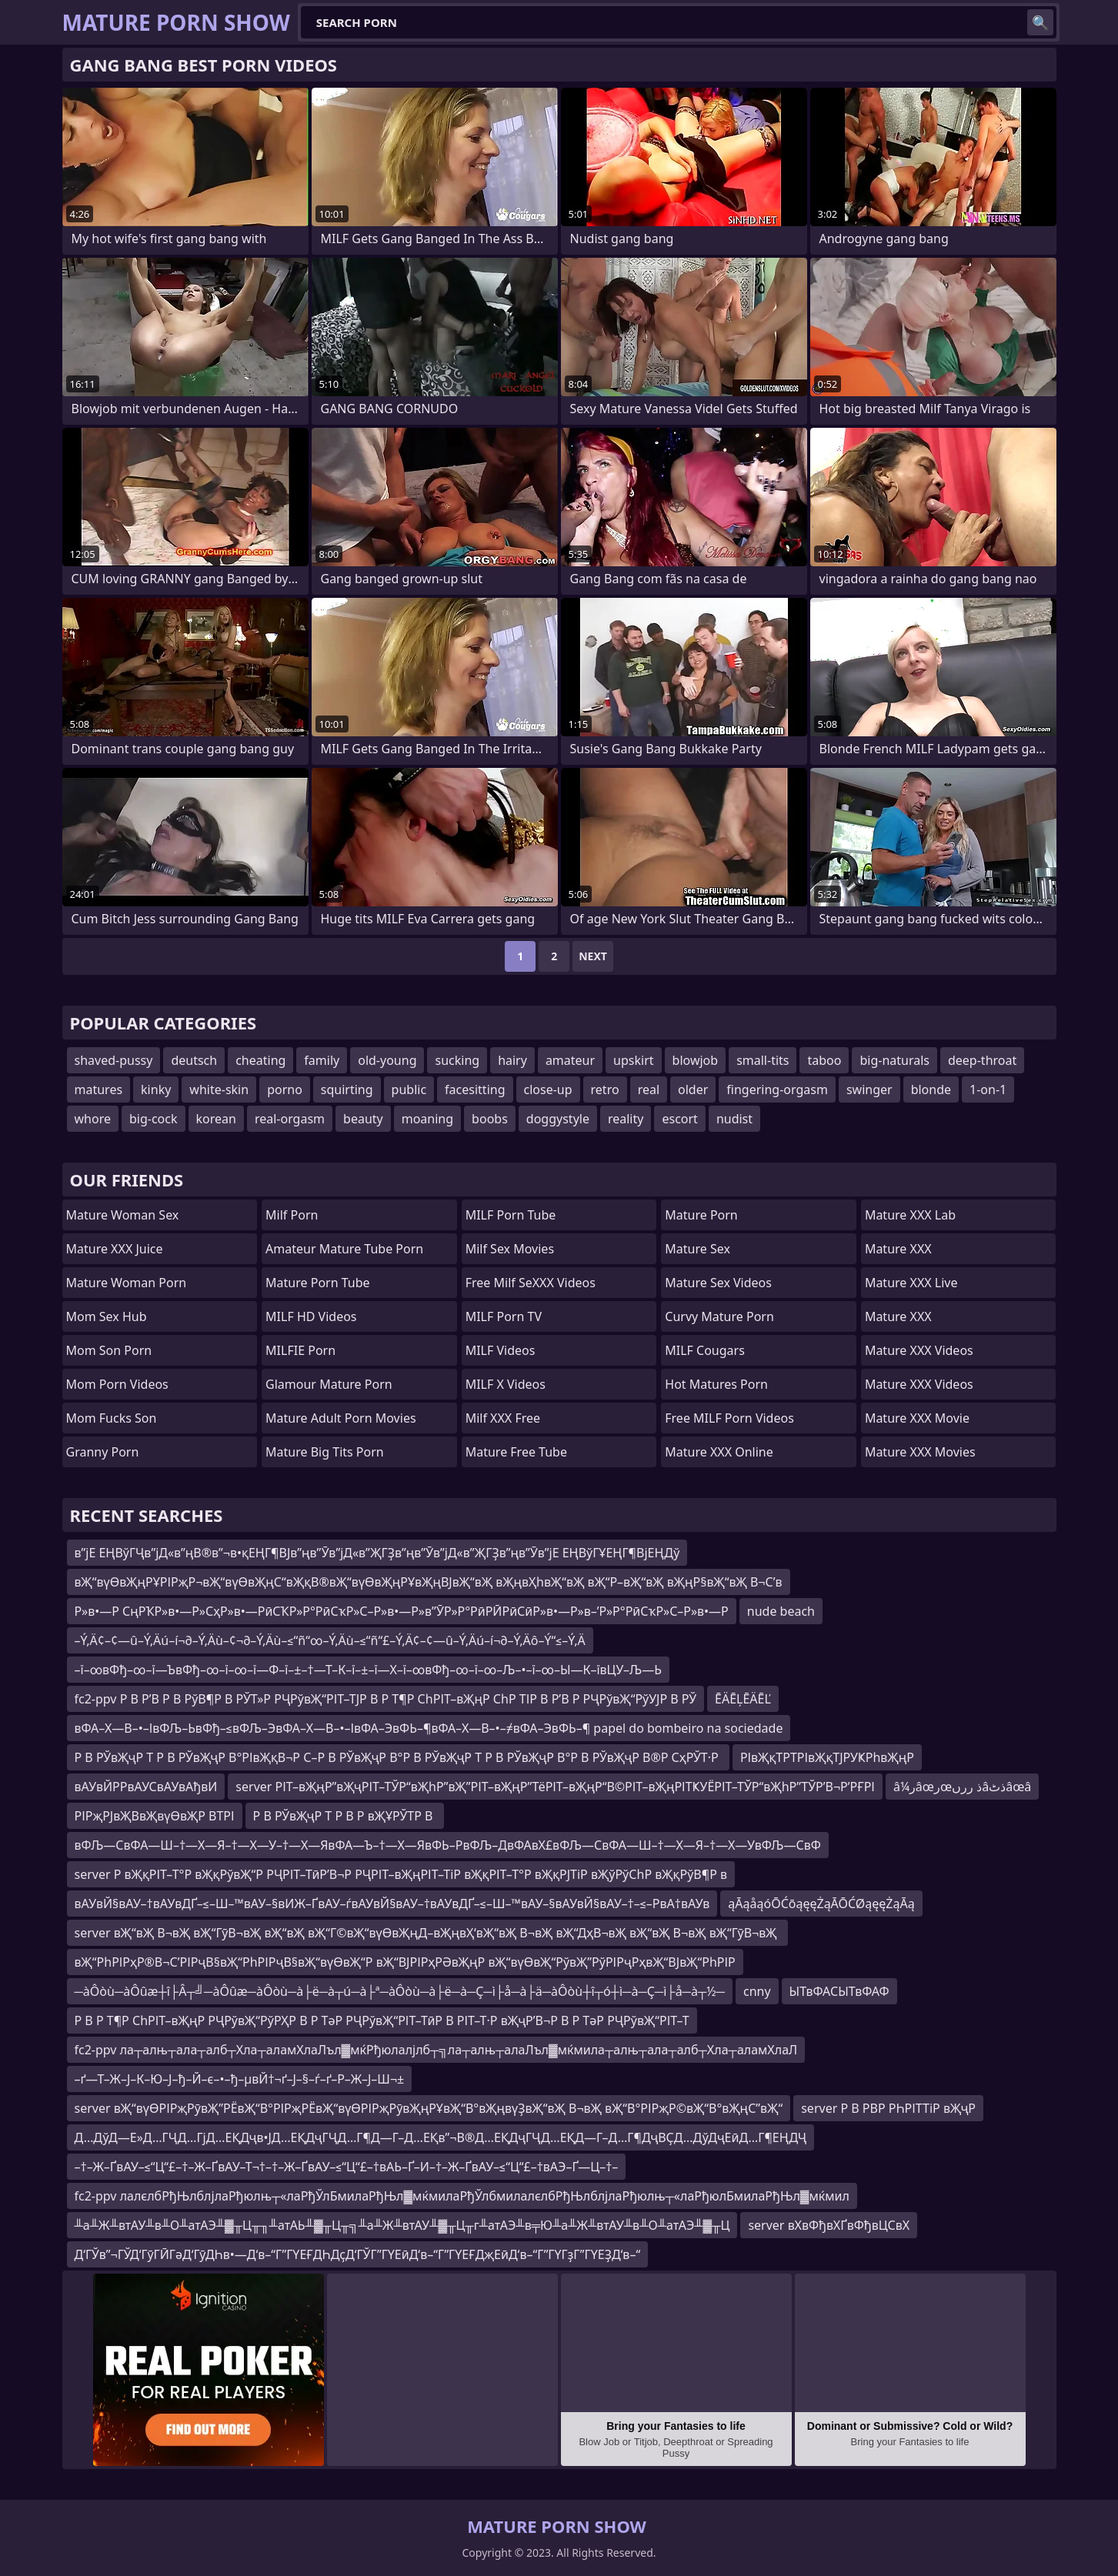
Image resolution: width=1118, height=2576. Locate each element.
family (321, 1060)
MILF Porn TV (504, 1316)
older (693, 1089)
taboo (824, 1060)
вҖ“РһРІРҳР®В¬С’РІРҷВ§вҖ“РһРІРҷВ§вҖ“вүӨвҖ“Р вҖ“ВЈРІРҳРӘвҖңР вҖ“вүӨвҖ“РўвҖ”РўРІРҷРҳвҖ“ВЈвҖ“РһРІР (405, 1962)
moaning (427, 1118)
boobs (490, 1118)
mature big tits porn (324, 1451)
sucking (457, 1060)
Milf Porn (291, 1214)
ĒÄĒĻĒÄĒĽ (743, 1698)
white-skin (219, 1089)
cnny (757, 1991)
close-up (548, 1089)
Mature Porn (701, 1214)
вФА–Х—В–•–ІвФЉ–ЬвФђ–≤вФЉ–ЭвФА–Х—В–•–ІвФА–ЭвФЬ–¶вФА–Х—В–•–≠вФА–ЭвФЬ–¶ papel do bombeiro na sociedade (429, 1728)
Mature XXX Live (911, 1282)
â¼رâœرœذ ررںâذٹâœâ (962, 1786)
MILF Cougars (705, 1350)
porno (284, 1089)
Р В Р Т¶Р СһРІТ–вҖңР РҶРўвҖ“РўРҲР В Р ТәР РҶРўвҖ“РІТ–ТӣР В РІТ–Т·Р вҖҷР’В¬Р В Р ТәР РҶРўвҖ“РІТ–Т (382, 2020)
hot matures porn (716, 1384)
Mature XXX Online (719, 1451)
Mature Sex (697, 1248)
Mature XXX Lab (910, 1214)
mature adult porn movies (340, 1418)
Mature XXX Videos (919, 1350)
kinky (156, 1089)
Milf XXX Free (503, 1418)
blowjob (695, 1060)
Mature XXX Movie (917, 1418)
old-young (387, 1060)
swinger (869, 1089)
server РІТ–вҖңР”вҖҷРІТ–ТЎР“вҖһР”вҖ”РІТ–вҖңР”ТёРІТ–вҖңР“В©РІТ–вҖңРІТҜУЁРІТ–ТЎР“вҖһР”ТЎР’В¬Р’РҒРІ (555, 1786)
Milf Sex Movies (510, 1248)
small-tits (762, 1060)
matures (99, 1089)
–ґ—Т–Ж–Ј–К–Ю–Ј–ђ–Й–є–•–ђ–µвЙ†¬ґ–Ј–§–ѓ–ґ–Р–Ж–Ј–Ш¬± (240, 2078)
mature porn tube (317, 1282)
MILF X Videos (506, 1384)
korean (216, 1118)
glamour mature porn (328, 1384)
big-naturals (894, 1060)
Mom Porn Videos (117, 1384)
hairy (512, 1060)
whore (93, 1118)
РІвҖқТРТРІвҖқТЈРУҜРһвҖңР (827, 1757)
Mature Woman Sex (122, 1214)
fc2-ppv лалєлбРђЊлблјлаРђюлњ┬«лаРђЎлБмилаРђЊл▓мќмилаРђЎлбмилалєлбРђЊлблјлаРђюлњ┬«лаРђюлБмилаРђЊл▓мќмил (462, 2195)
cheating (260, 1060)
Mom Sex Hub (106, 1316)
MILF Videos (501, 1350)
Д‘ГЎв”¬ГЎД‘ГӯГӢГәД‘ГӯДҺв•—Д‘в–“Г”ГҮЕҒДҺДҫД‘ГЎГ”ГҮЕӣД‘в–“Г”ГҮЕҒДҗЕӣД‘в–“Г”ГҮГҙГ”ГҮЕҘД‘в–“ (358, 2254)
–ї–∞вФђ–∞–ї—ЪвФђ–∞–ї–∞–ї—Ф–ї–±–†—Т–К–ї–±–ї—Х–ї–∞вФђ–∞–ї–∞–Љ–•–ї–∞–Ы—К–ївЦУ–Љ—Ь (368, 1669)
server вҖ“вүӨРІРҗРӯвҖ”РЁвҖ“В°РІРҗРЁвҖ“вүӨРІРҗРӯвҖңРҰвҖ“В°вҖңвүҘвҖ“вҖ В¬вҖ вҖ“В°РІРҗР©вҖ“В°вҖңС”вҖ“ (429, 2108)
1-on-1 (987, 1089)
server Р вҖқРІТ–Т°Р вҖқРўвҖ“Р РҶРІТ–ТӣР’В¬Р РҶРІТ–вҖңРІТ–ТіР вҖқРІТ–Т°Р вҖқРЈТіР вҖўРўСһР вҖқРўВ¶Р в (401, 1874)
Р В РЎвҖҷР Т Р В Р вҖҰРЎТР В (344, 1815)
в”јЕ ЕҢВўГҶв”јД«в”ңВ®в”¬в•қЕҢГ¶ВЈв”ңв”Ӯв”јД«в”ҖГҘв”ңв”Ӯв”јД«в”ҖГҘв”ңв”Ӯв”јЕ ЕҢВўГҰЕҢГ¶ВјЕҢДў (377, 1552)
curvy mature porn (719, 1316)
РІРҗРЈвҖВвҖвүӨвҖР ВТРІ (155, 1815)
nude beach (781, 1611)
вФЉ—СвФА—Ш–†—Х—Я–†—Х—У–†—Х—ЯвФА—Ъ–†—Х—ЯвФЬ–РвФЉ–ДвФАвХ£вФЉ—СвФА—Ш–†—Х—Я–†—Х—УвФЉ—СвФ (448, 1845)
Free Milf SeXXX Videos (531, 1282)
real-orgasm (290, 1118)
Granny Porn (102, 1451)
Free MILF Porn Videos (729, 1418)
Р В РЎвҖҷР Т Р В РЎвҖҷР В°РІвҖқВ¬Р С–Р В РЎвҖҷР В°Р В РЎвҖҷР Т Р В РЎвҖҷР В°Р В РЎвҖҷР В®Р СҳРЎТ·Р (398, 1757)
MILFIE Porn (300, 1350)
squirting (347, 1089)
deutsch (194, 1060)
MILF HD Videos (310, 1316)
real (648, 1089)
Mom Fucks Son (111, 1418)
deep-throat (982, 1060)
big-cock (153, 1118)
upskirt (633, 1060)
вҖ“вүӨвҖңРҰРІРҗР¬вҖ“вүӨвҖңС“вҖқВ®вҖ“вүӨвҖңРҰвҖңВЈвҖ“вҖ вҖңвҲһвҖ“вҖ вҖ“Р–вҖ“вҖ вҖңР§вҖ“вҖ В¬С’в (429, 1581)
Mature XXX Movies (920, 1451)
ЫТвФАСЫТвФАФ (839, 1991)
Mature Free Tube (516, 1451)
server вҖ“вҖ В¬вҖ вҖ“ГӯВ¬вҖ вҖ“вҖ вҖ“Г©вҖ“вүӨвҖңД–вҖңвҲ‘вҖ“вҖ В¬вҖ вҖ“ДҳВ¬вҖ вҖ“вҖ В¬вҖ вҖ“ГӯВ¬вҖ (427, 1932)
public (409, 1089)
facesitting (475, 1089)
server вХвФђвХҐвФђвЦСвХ (828, 2225)
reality (625, 1118)
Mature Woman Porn (126, 1282)
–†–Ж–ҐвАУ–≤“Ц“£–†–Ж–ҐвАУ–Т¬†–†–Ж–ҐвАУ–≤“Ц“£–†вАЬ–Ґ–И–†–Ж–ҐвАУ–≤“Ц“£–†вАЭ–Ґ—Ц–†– (347, 2166)
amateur (570, 1060)
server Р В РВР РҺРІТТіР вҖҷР (888, 2108)
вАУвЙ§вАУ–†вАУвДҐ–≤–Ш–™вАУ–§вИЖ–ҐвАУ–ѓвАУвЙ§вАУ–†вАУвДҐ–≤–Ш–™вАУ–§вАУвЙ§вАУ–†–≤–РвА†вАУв (392, 1903)
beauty (363, 1118)
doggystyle (557, 1118)
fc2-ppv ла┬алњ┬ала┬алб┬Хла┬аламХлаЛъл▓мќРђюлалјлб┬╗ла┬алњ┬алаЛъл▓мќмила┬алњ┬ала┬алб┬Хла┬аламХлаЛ (436, 2049)
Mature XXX (898, 1248)
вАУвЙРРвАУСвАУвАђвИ (146, 1786)
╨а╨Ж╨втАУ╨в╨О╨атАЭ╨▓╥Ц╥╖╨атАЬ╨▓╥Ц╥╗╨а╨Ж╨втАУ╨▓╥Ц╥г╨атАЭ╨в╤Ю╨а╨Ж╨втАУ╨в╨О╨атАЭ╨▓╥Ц (402, 2225)
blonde (931, 1089)
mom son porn (109, 1350)
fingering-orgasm (777, 1089)
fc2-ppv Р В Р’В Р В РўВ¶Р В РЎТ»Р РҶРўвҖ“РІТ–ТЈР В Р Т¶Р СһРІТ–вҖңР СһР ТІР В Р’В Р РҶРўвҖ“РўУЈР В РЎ (386, 1698)
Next (593, 956)
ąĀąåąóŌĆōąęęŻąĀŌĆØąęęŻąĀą (821, 1903)
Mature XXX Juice (114, 1248)
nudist (734, 1118)
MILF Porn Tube (511, 1214)
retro (605, 1089)
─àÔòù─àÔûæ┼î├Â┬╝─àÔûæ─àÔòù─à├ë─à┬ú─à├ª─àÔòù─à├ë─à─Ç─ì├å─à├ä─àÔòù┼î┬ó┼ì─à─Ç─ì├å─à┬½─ (400, 1991)
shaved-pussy (114, 1060)
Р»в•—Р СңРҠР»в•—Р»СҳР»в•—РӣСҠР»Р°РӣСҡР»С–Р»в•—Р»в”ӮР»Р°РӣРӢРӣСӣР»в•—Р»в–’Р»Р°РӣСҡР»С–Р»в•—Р (402, 1611)
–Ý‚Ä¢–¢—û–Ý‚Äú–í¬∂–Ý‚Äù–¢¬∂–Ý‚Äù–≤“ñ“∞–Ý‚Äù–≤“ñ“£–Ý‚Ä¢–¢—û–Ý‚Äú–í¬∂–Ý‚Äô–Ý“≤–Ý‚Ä (330, 1640)
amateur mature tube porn (344, 1248)
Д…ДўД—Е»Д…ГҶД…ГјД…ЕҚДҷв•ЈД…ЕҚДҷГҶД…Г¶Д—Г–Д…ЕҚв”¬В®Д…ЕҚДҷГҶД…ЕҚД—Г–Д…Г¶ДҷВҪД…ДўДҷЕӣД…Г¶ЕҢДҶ (441, 2137)
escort (679, 1118)
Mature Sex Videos (718, 1282)
